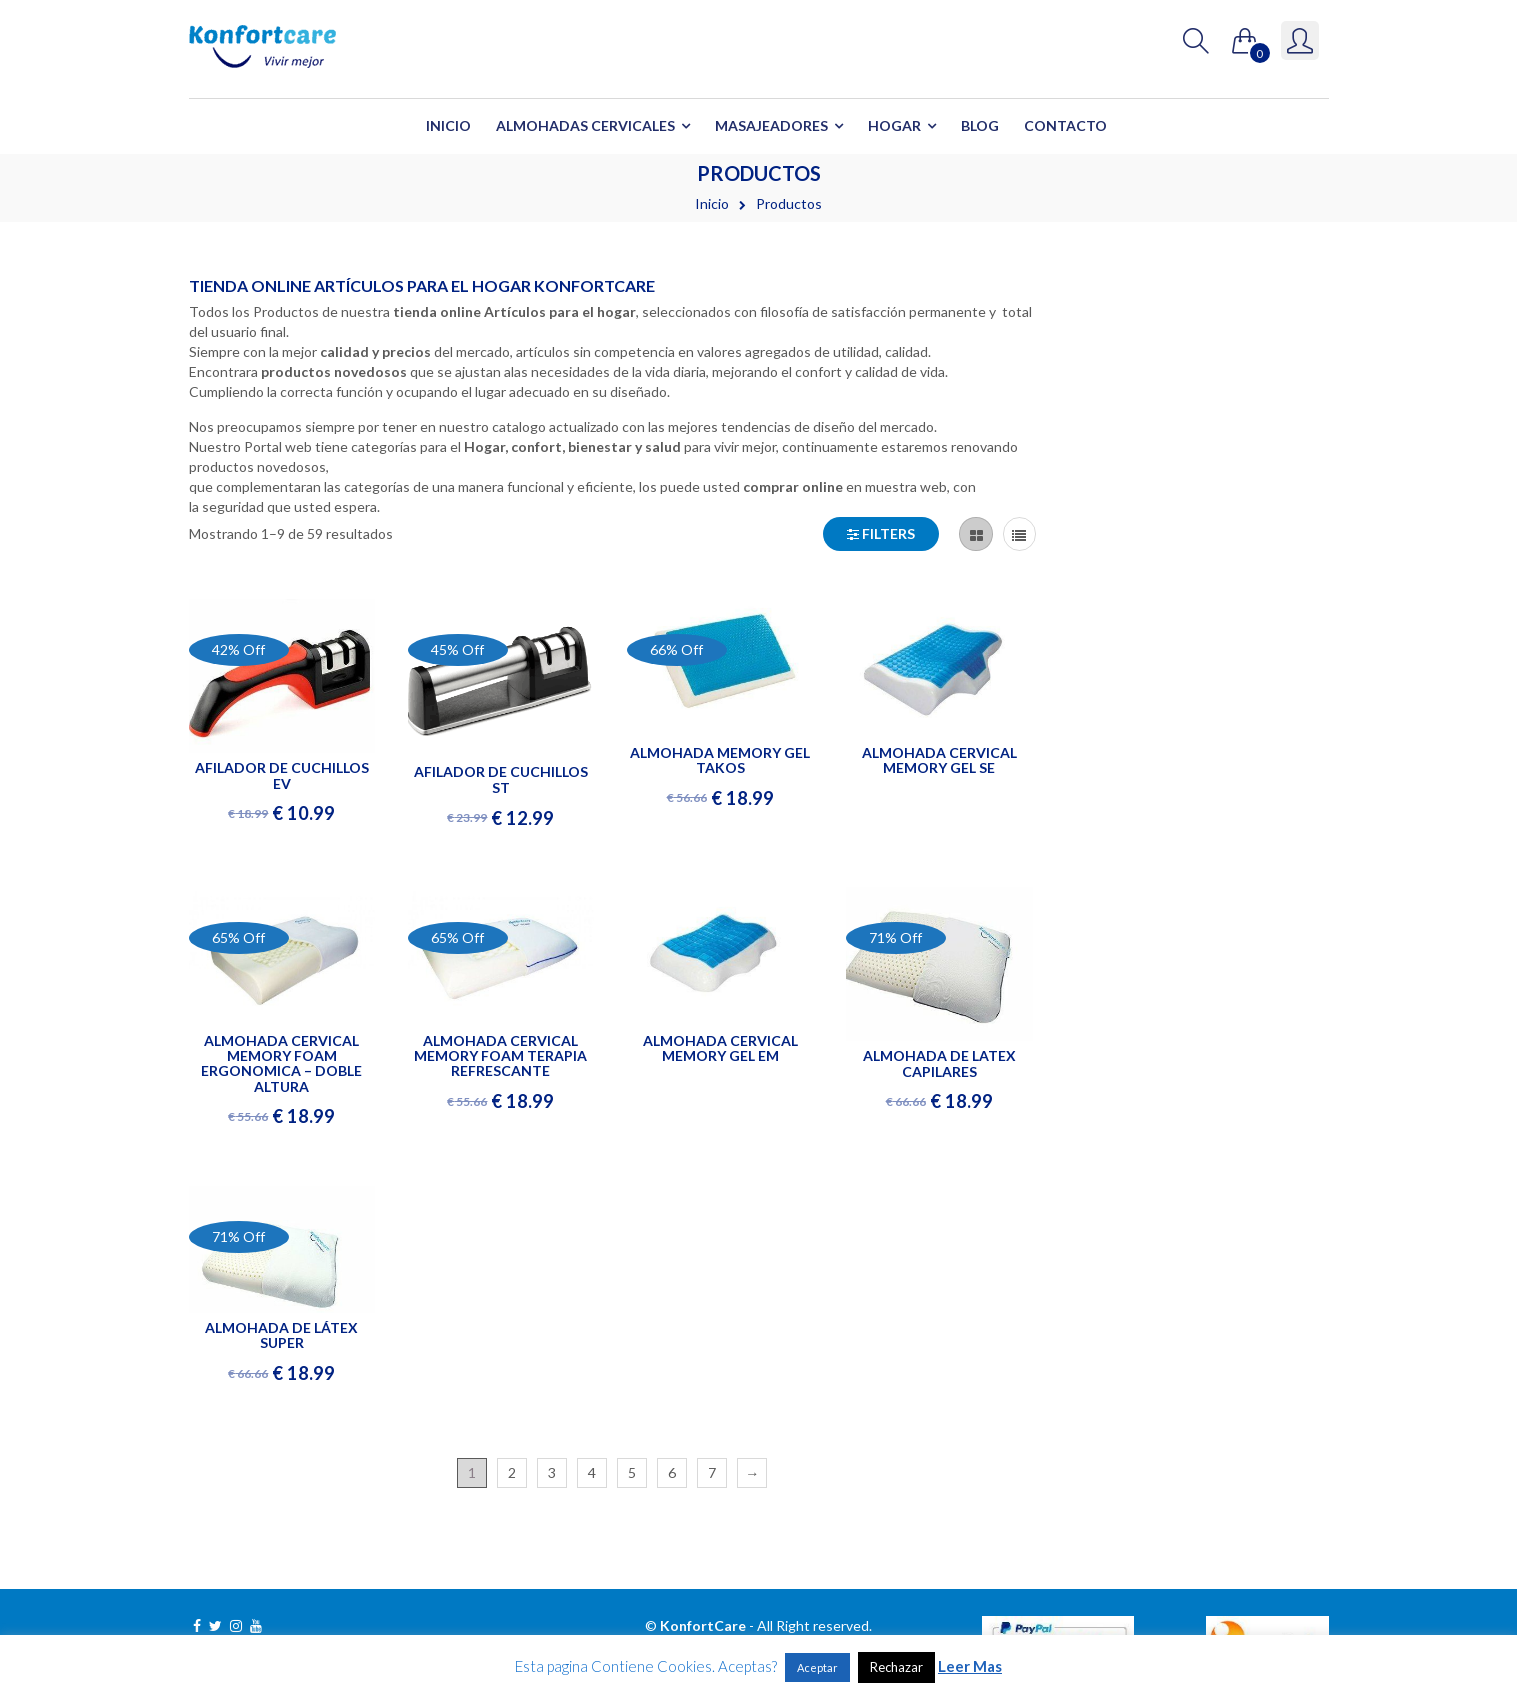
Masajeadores (771, 125)
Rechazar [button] (896, 1667)
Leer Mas (970, 1666)
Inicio (448, 125)
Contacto (1065, 125)
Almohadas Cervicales (585, 125)
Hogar (894, 125)
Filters (881, 533)
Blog (980, 125)
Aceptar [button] (817, 1667)
